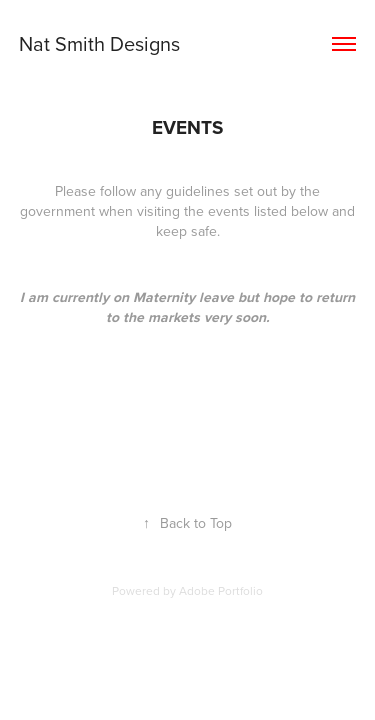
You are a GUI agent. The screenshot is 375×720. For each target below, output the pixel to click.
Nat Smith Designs (99, 43)
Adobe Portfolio (221, 590)
